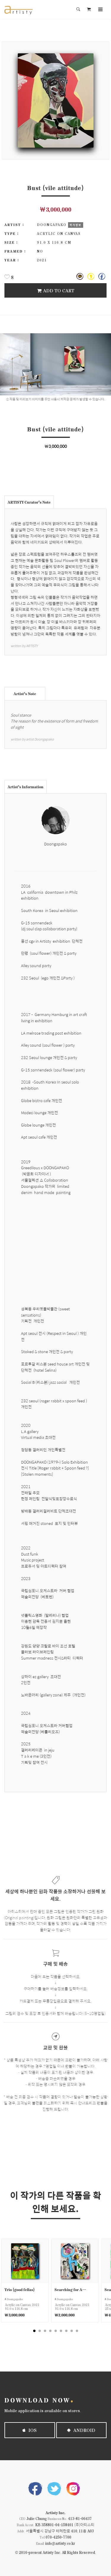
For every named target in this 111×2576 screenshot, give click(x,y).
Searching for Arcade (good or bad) (70, 2289)
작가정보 (75, 225)
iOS (29, 2430)
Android (81, 2430)
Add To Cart (55, 290)
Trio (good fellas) (19, 2289)
